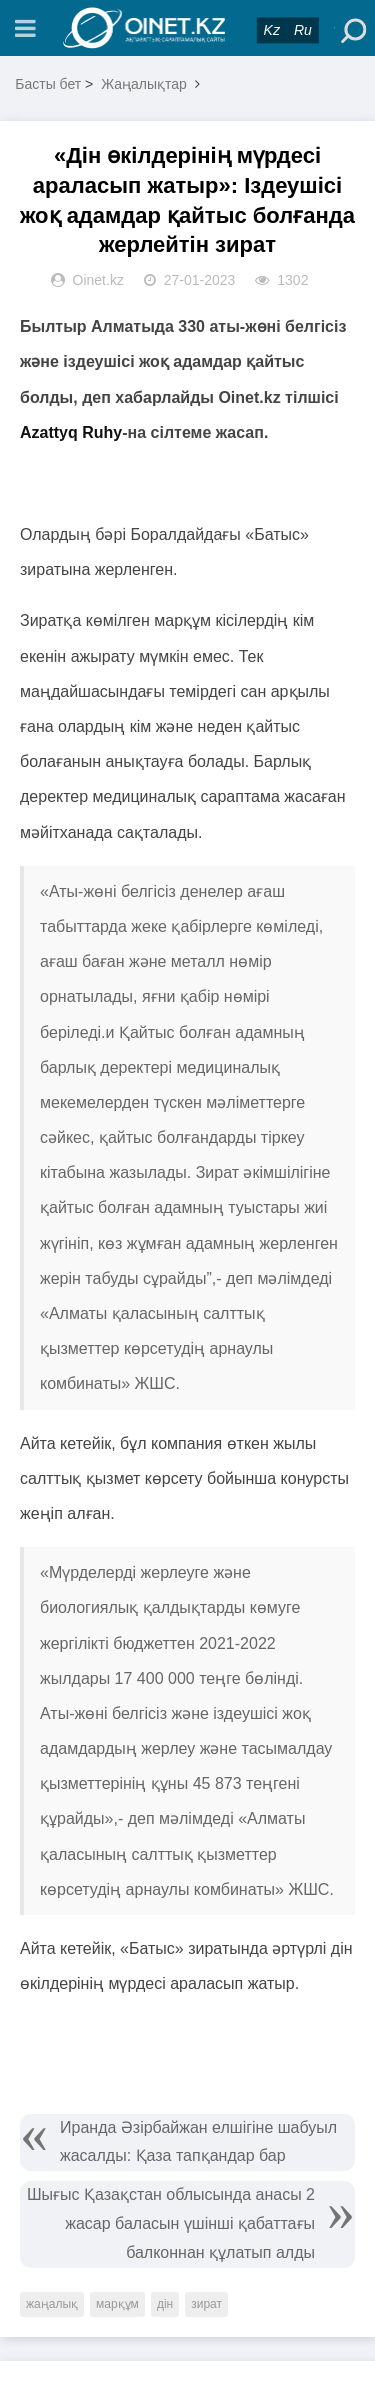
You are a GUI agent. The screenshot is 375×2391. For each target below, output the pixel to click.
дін (165, 2304)
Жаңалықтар (144, 84)
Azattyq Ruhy (71, 432)
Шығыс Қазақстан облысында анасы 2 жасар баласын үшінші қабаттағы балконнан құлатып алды (171, 2223)
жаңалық (52, 2304)
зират (206, 2304)
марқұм (117, 2304)
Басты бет (48, 84)
